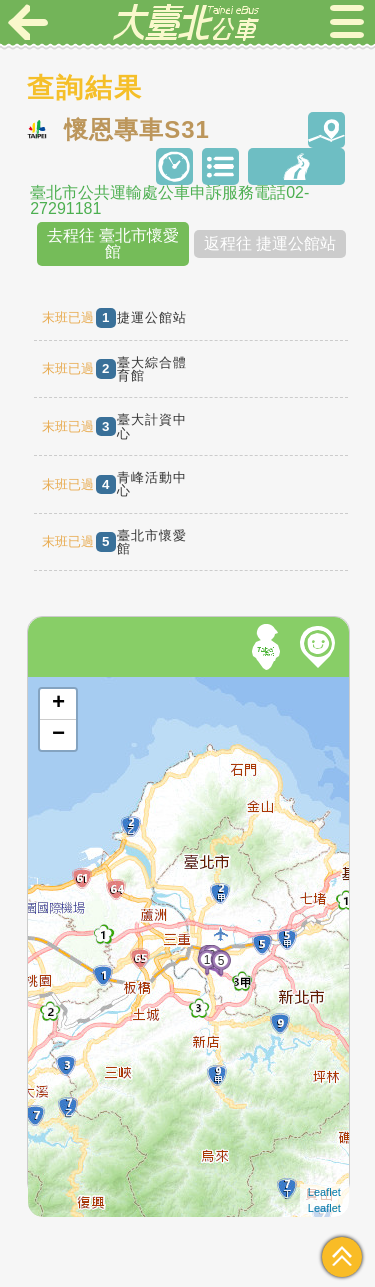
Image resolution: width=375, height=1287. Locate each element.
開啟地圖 (55, 686)
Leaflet (324, 1192)
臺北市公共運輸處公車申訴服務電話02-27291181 (169, 201)
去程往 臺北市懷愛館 (113, 243)
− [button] (58, 735)
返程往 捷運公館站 (270, 243)
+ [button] (58, 704)
